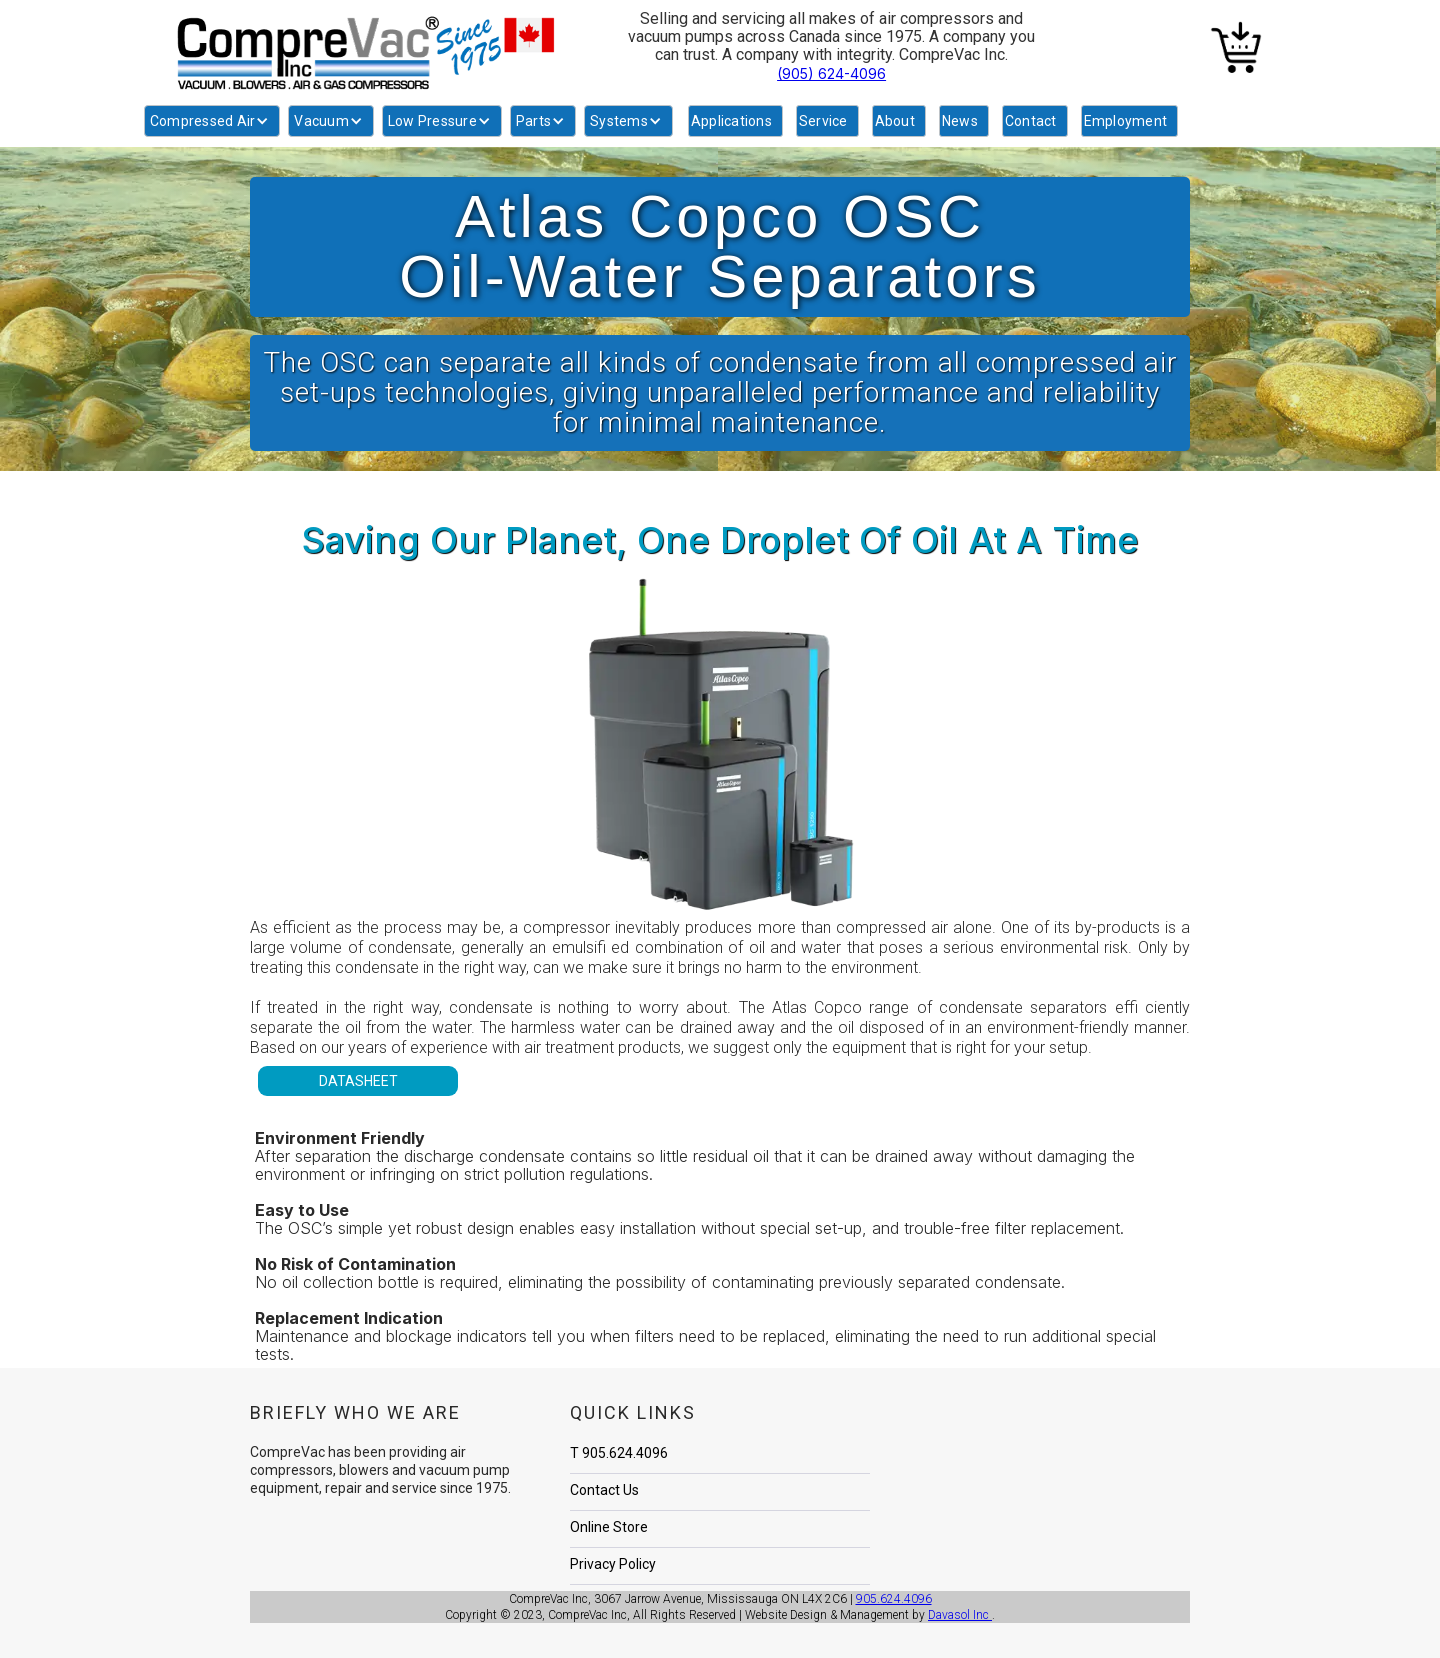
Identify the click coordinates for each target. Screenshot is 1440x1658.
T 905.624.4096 (619, 1453)
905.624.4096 (894, 1599)
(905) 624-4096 (831, 73)
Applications (731, 121)
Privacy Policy (613, 1564)
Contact (1031, 121)
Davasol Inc (960, 1615)
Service (823, 121)
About (895, 121)
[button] (212, 121)
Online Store (609, 1527)
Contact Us (604, 1490)
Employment (1126, 121)
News (960, 121)
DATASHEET (358, 1081)
